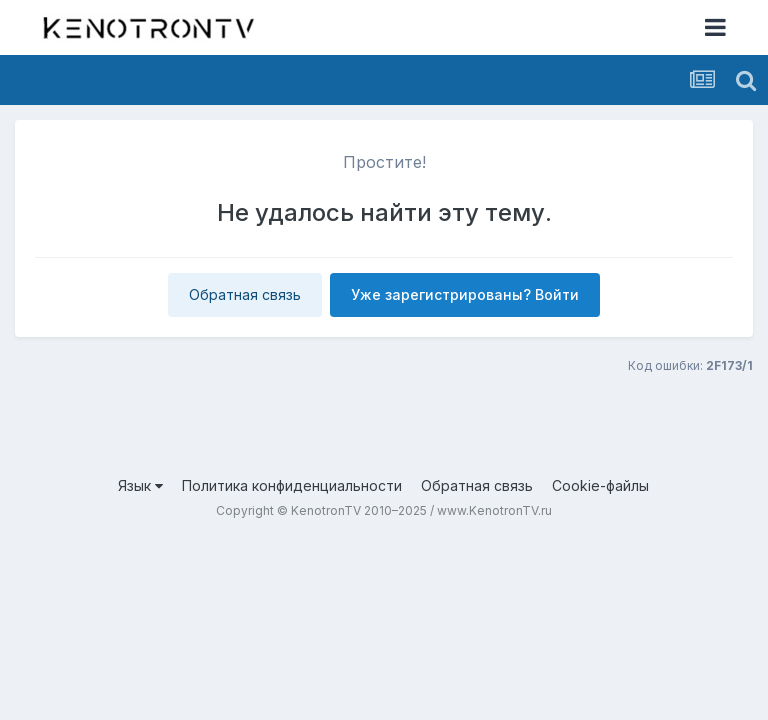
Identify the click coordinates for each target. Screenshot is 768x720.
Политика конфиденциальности (292, 485)
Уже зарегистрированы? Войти (465, 294)
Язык (140, 485)
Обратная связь (245, 294)
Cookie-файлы (600, 485)
